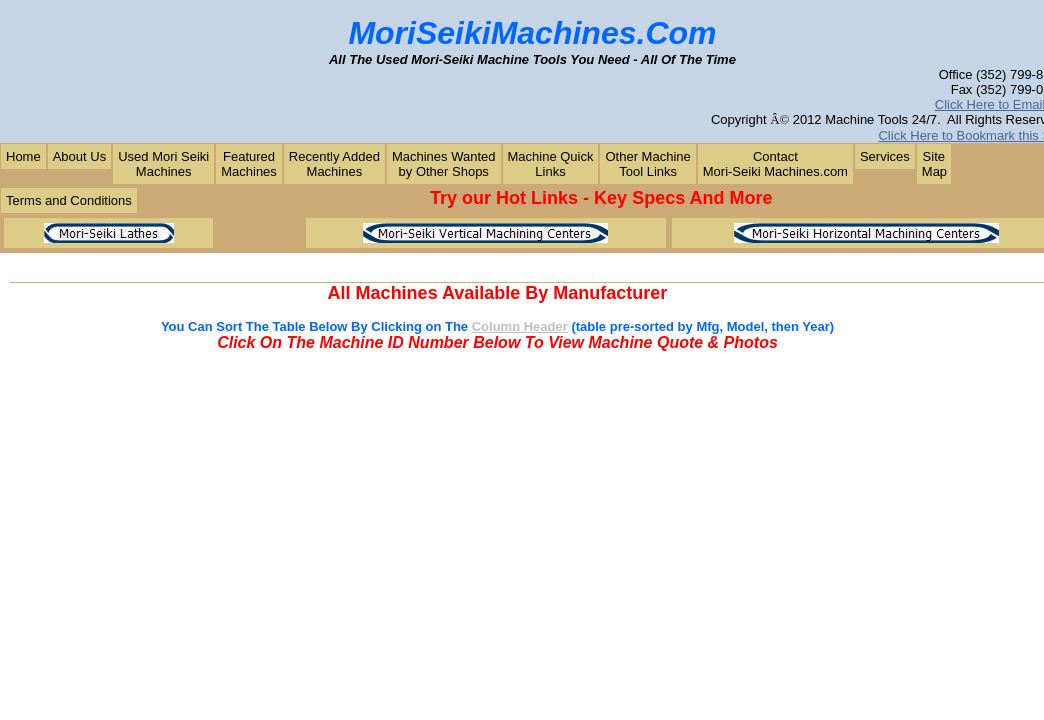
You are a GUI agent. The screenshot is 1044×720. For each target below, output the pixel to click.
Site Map (934, 164)
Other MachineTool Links (647, 164)
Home (23, 156)
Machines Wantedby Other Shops (444, 164)
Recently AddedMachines (334, 164)
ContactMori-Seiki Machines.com (775, 164)
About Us (79, 156)
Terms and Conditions (69, 200)
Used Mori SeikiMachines (163, 164)
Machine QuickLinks (551, 164)
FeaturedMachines (249, 164)
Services (885, 156)
